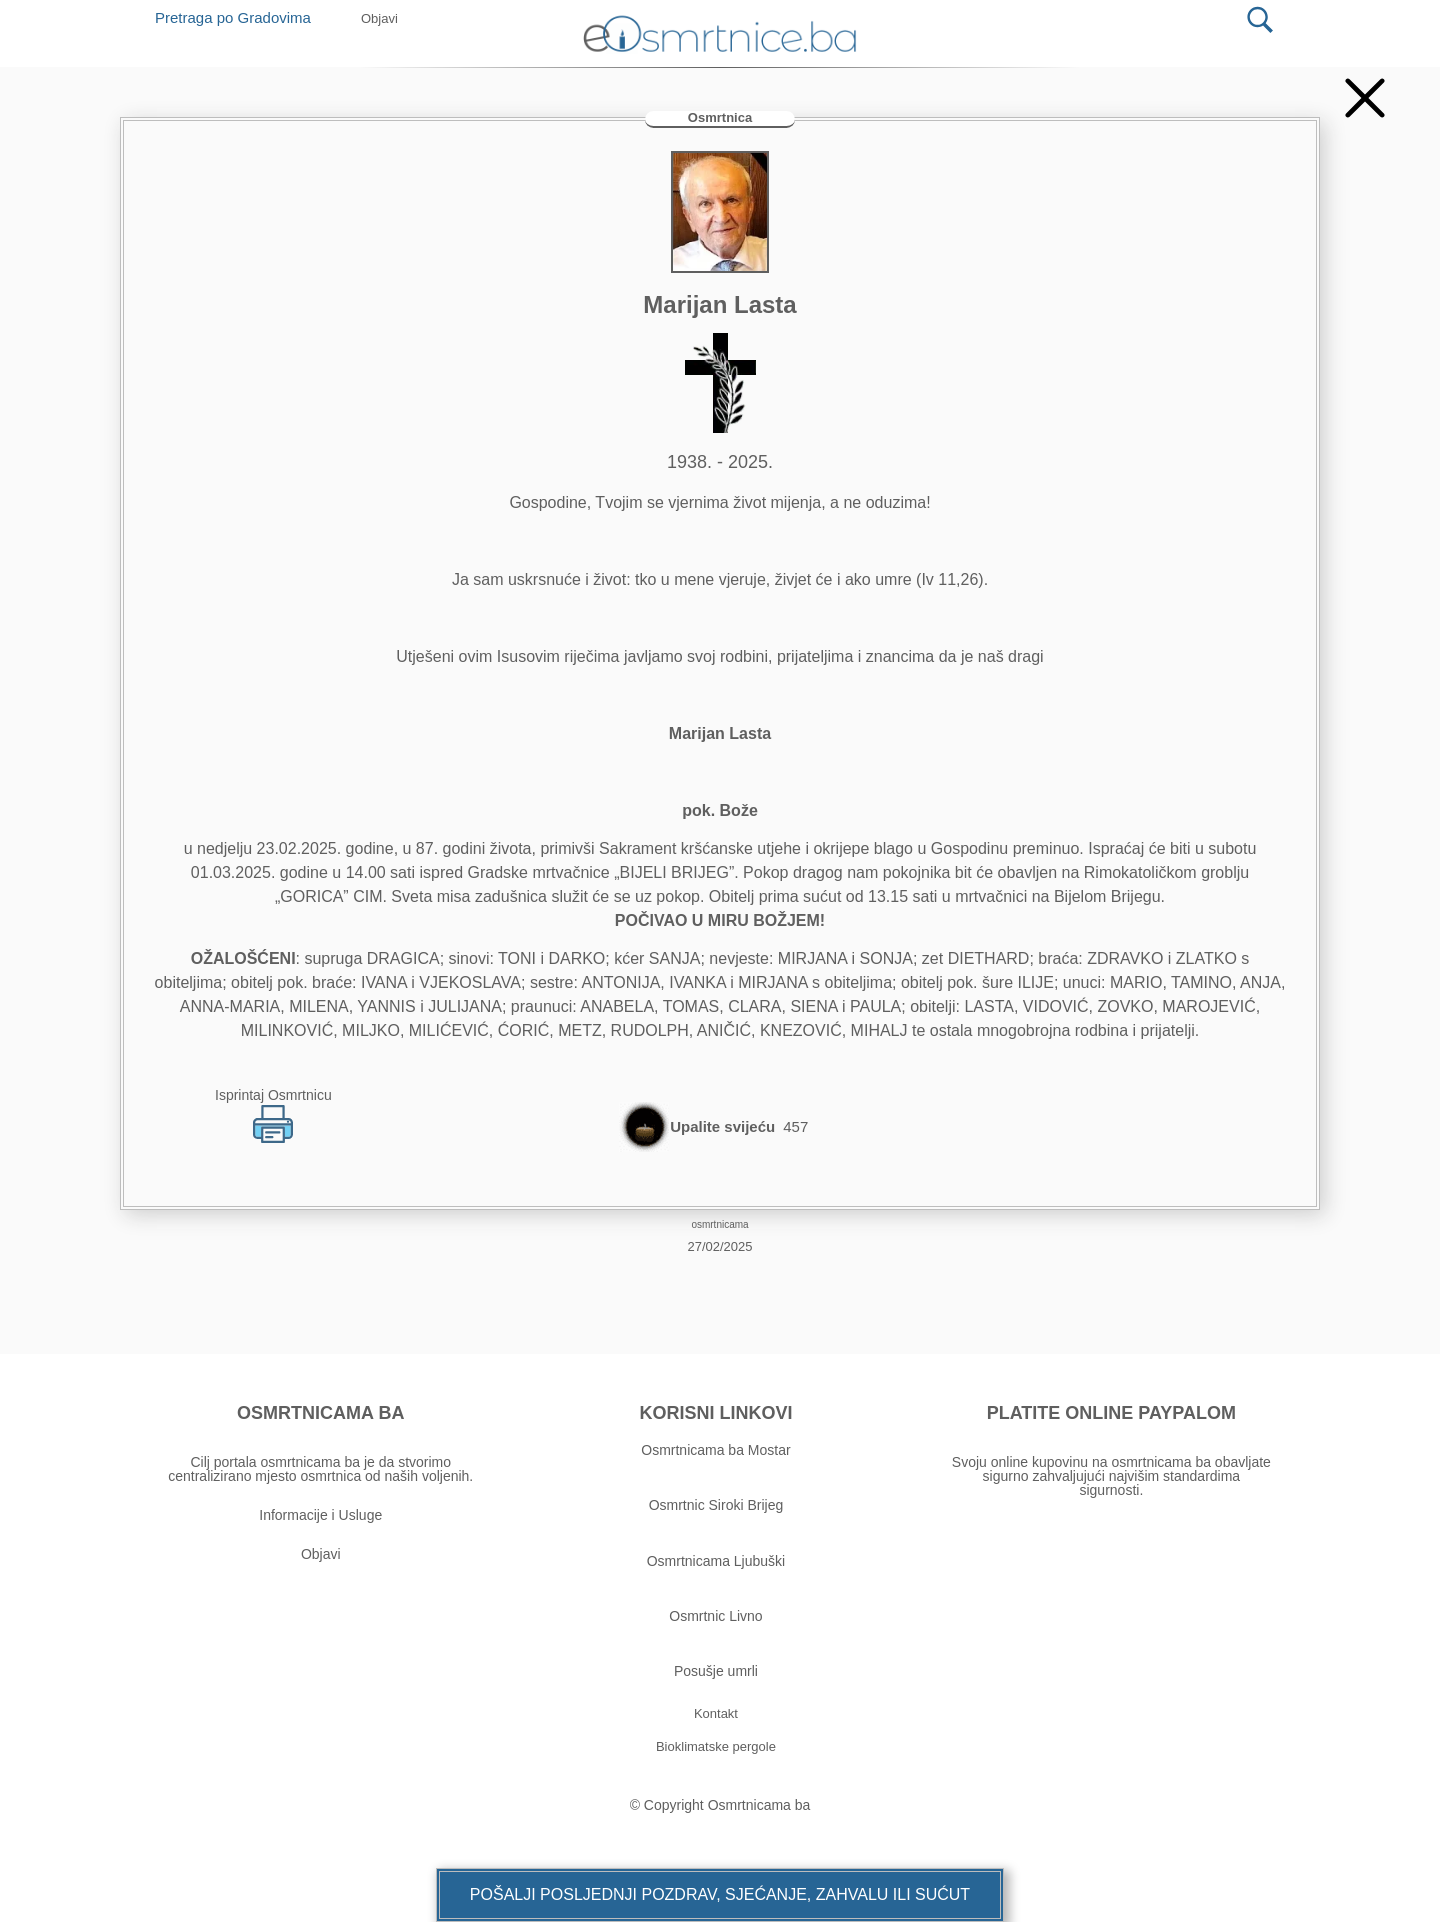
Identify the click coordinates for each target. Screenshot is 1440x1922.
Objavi (321, 1554)
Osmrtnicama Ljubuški (716, 1561)
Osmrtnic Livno (715, 1616)
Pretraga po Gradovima (240, 17)
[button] (720, 1895)
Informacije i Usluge (320, 1515)
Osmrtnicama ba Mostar (715, 1450)
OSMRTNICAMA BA (320, 1413)
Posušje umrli (716, 1671)
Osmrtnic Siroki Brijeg (716, 1505)
